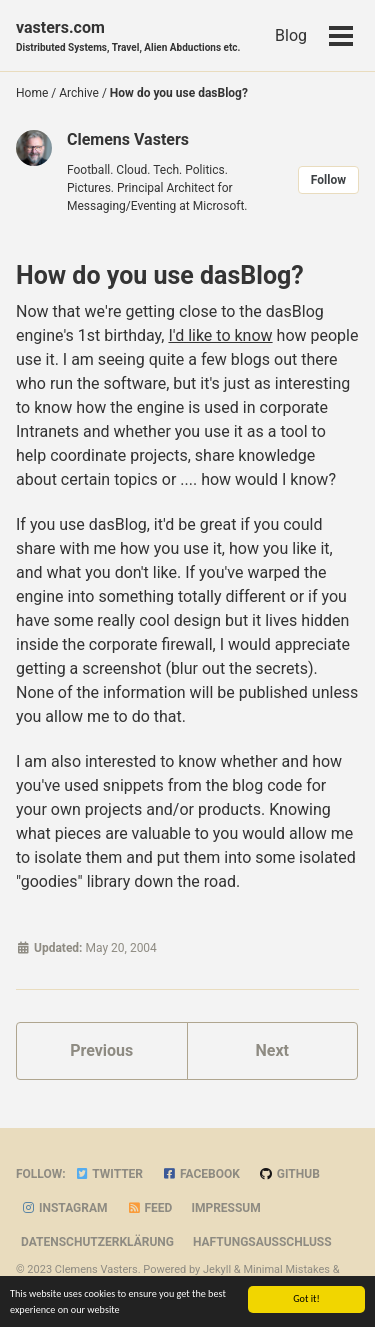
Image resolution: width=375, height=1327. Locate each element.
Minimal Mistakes (286, 1269)
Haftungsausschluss (262, 1242)
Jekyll (217, 1269)
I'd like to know (220, 335)
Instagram (64, 1208)
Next (272, 1050)
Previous (101, 1050)
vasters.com (128, 36)
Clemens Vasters (128, 139)
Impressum (225, 1208)
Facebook (201, 1174)
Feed (150, 1208)
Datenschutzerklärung (97, 1242)
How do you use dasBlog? (160, 275)
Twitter (109, 1174)
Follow (328, 180)
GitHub (289, 1174)
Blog (291, 35)
